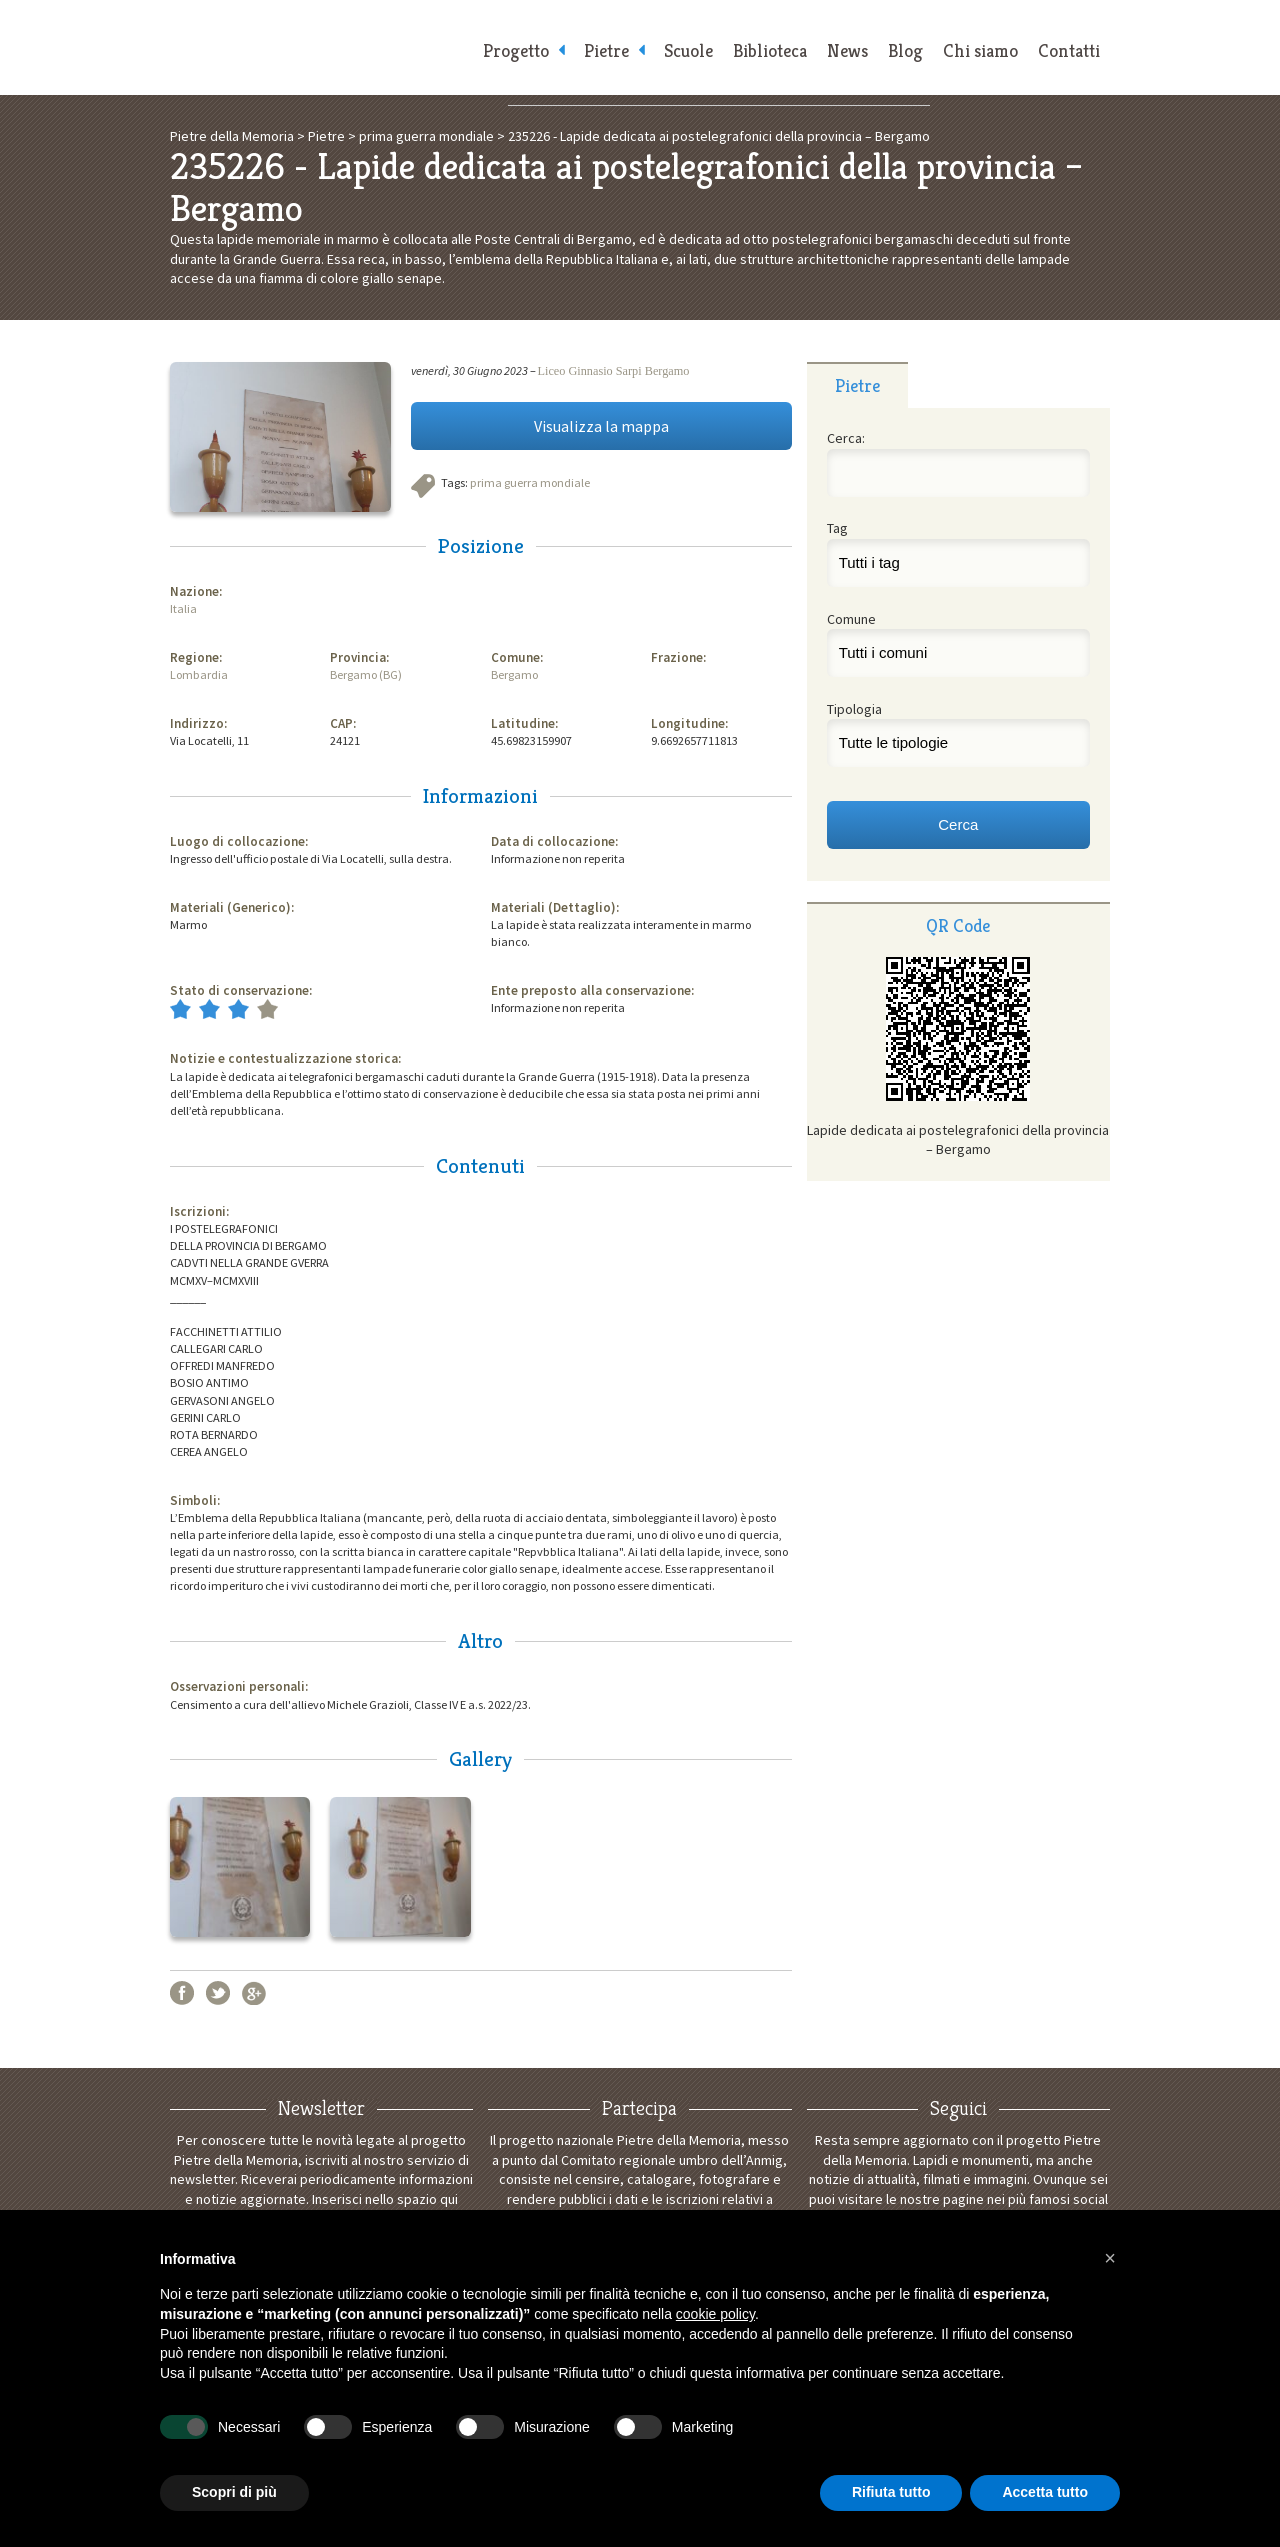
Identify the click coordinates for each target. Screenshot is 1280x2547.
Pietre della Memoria (320, 47)
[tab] (857, 385)
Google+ (254, 1993)
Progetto (516, 50)
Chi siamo (980, 50)
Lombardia (199, 674)
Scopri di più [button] (234, 2492)
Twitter (218, 1993)
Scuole (688, 50)
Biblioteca (770, 50)
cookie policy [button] (715, 2314)
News (847, 50)
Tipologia (854, 709)
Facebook (182, 1993)
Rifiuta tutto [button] (891, 2492)
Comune (851, 619)
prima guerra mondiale (530, 482)
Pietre (606, 50)
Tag (837, 528)
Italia (183, 608)
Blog (905, 50)
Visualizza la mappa (601, 426)
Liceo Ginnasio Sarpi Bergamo (614, 371)
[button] (1110, 2258)
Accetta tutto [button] (1045, 2492)
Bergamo (514, 674)
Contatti (1069, 50)
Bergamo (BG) (366, 674)
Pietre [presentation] (857, 385)
